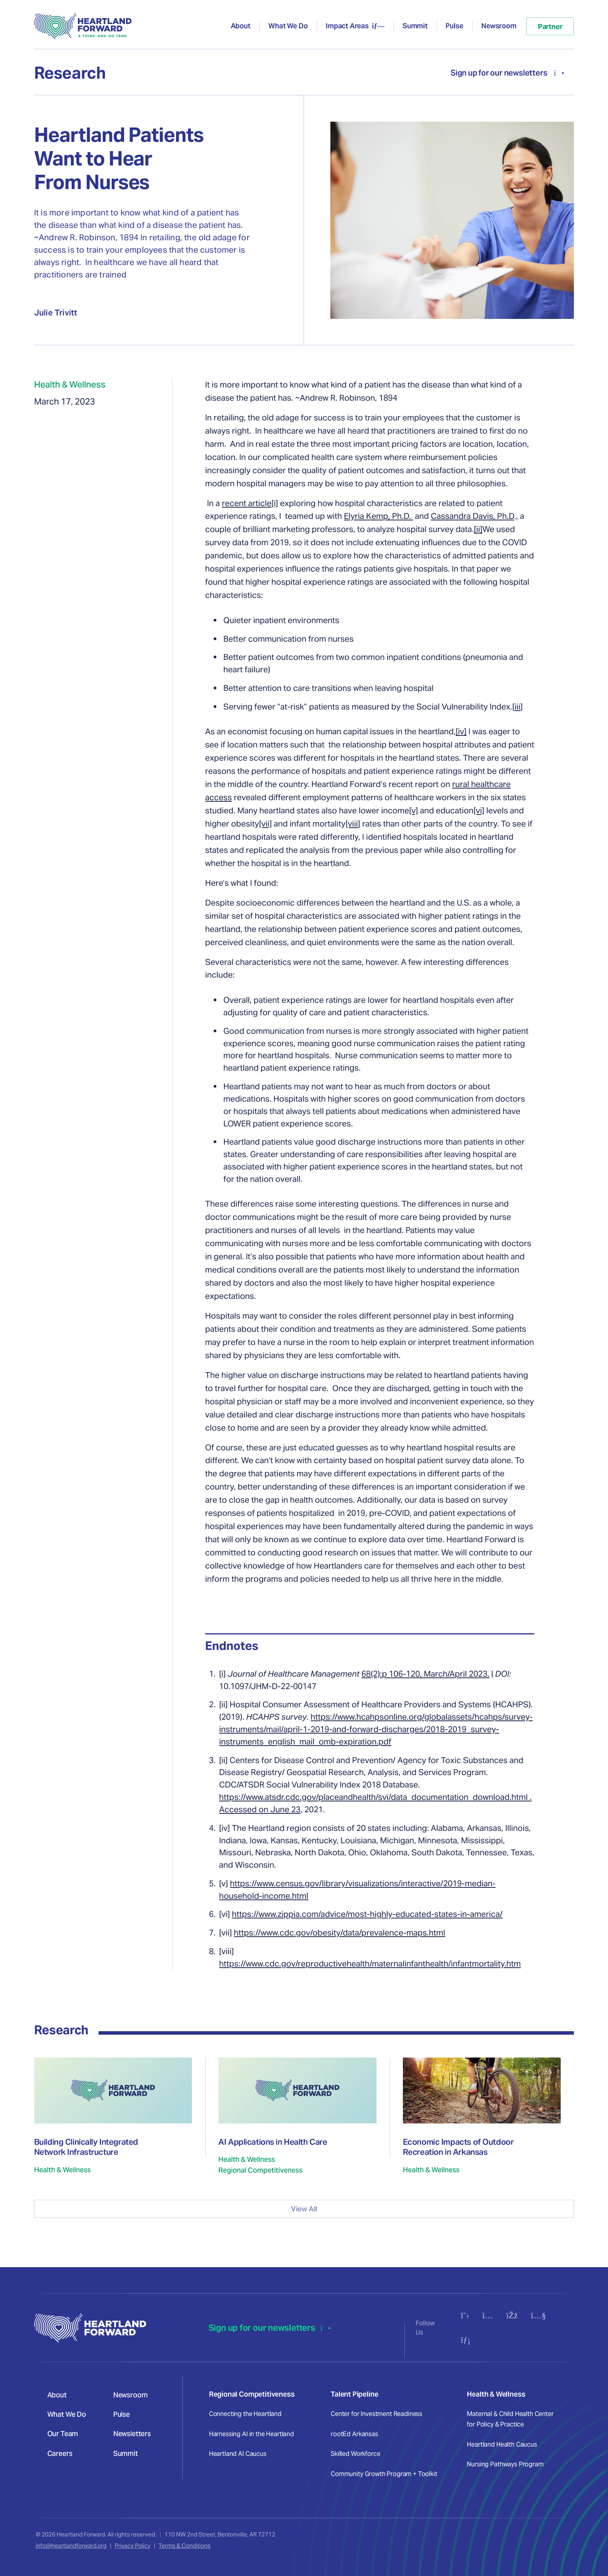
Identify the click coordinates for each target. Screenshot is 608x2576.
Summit (415, 25)
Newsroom (498, 25)
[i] (274, 503)
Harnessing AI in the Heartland (251, 2434)
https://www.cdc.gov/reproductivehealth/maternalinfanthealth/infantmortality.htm (370, 1963)
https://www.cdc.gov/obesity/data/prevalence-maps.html (339, 1932)
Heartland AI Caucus (237, 2454)
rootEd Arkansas (354, 2434)
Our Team (62, 2433)
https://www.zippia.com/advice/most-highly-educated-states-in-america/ (367, 1914)
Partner (550, 26)
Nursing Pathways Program (505, 2464)
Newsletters (132, 2433)
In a (214, 503)
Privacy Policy (132, 2545)
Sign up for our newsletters (507, 73)
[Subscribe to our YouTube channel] (538, 2315)
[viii (351, 823)
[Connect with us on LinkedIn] (466, 2340)
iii (517, 706)
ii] (479, 529)
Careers (60, 2453)
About (240, 25)
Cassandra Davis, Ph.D (472, 516)
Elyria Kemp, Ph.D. (378, 516)
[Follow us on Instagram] (487, 2315)
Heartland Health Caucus (502, 2444)
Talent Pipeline (354, 2394)
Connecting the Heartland (245, 2414)
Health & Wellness (496, 2394)
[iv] (461, 731)
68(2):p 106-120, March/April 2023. (425, 1674)
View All (304, 2208)
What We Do (287, 25)
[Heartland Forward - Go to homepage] (83, 26)
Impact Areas (347, 25)
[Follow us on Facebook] (512, 2315)
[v (262, 823)
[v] (413, 810)
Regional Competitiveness (252, 2394)
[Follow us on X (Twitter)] (465, 2315)
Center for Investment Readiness (376, 2414)
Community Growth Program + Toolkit (384, 2474)
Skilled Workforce (355, 2454)
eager (500, 731)
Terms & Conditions (185, 2545)
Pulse (454, 25)
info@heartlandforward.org (71, 2545)
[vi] (478, 810)
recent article (246, 503)
